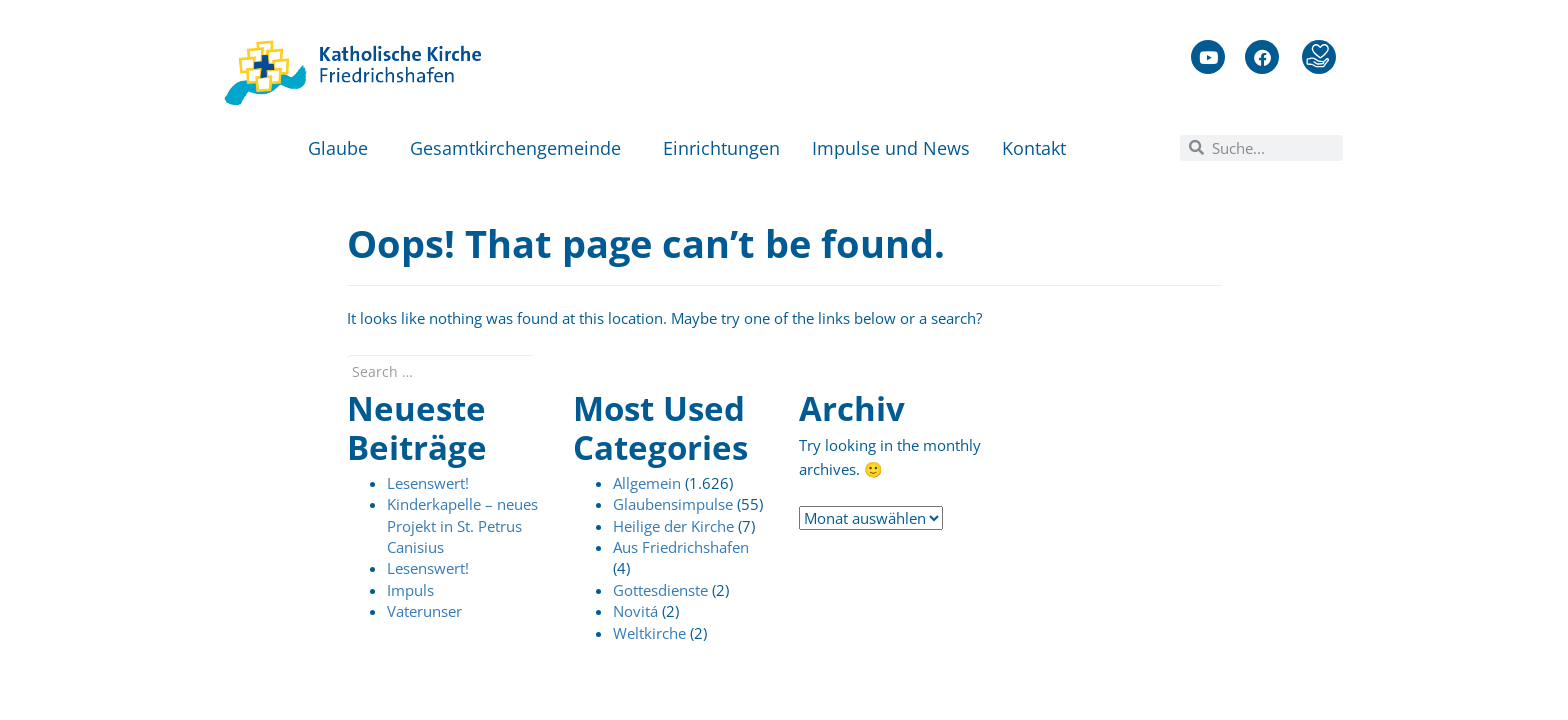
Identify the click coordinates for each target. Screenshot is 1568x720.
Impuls (410, 590)
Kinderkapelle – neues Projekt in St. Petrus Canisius (462, 525)
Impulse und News (891, 148)
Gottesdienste (660, 590)
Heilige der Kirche (673, 526)
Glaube (343, 148)
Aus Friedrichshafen (681, 547)
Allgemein (647, 483)
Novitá (635, 611)
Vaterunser (424, 611)
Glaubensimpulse (673, 504)
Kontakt (1039, 148)
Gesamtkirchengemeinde (520, 148)
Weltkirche (649, 633)
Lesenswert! (428, 483)
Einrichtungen (721, 148)
